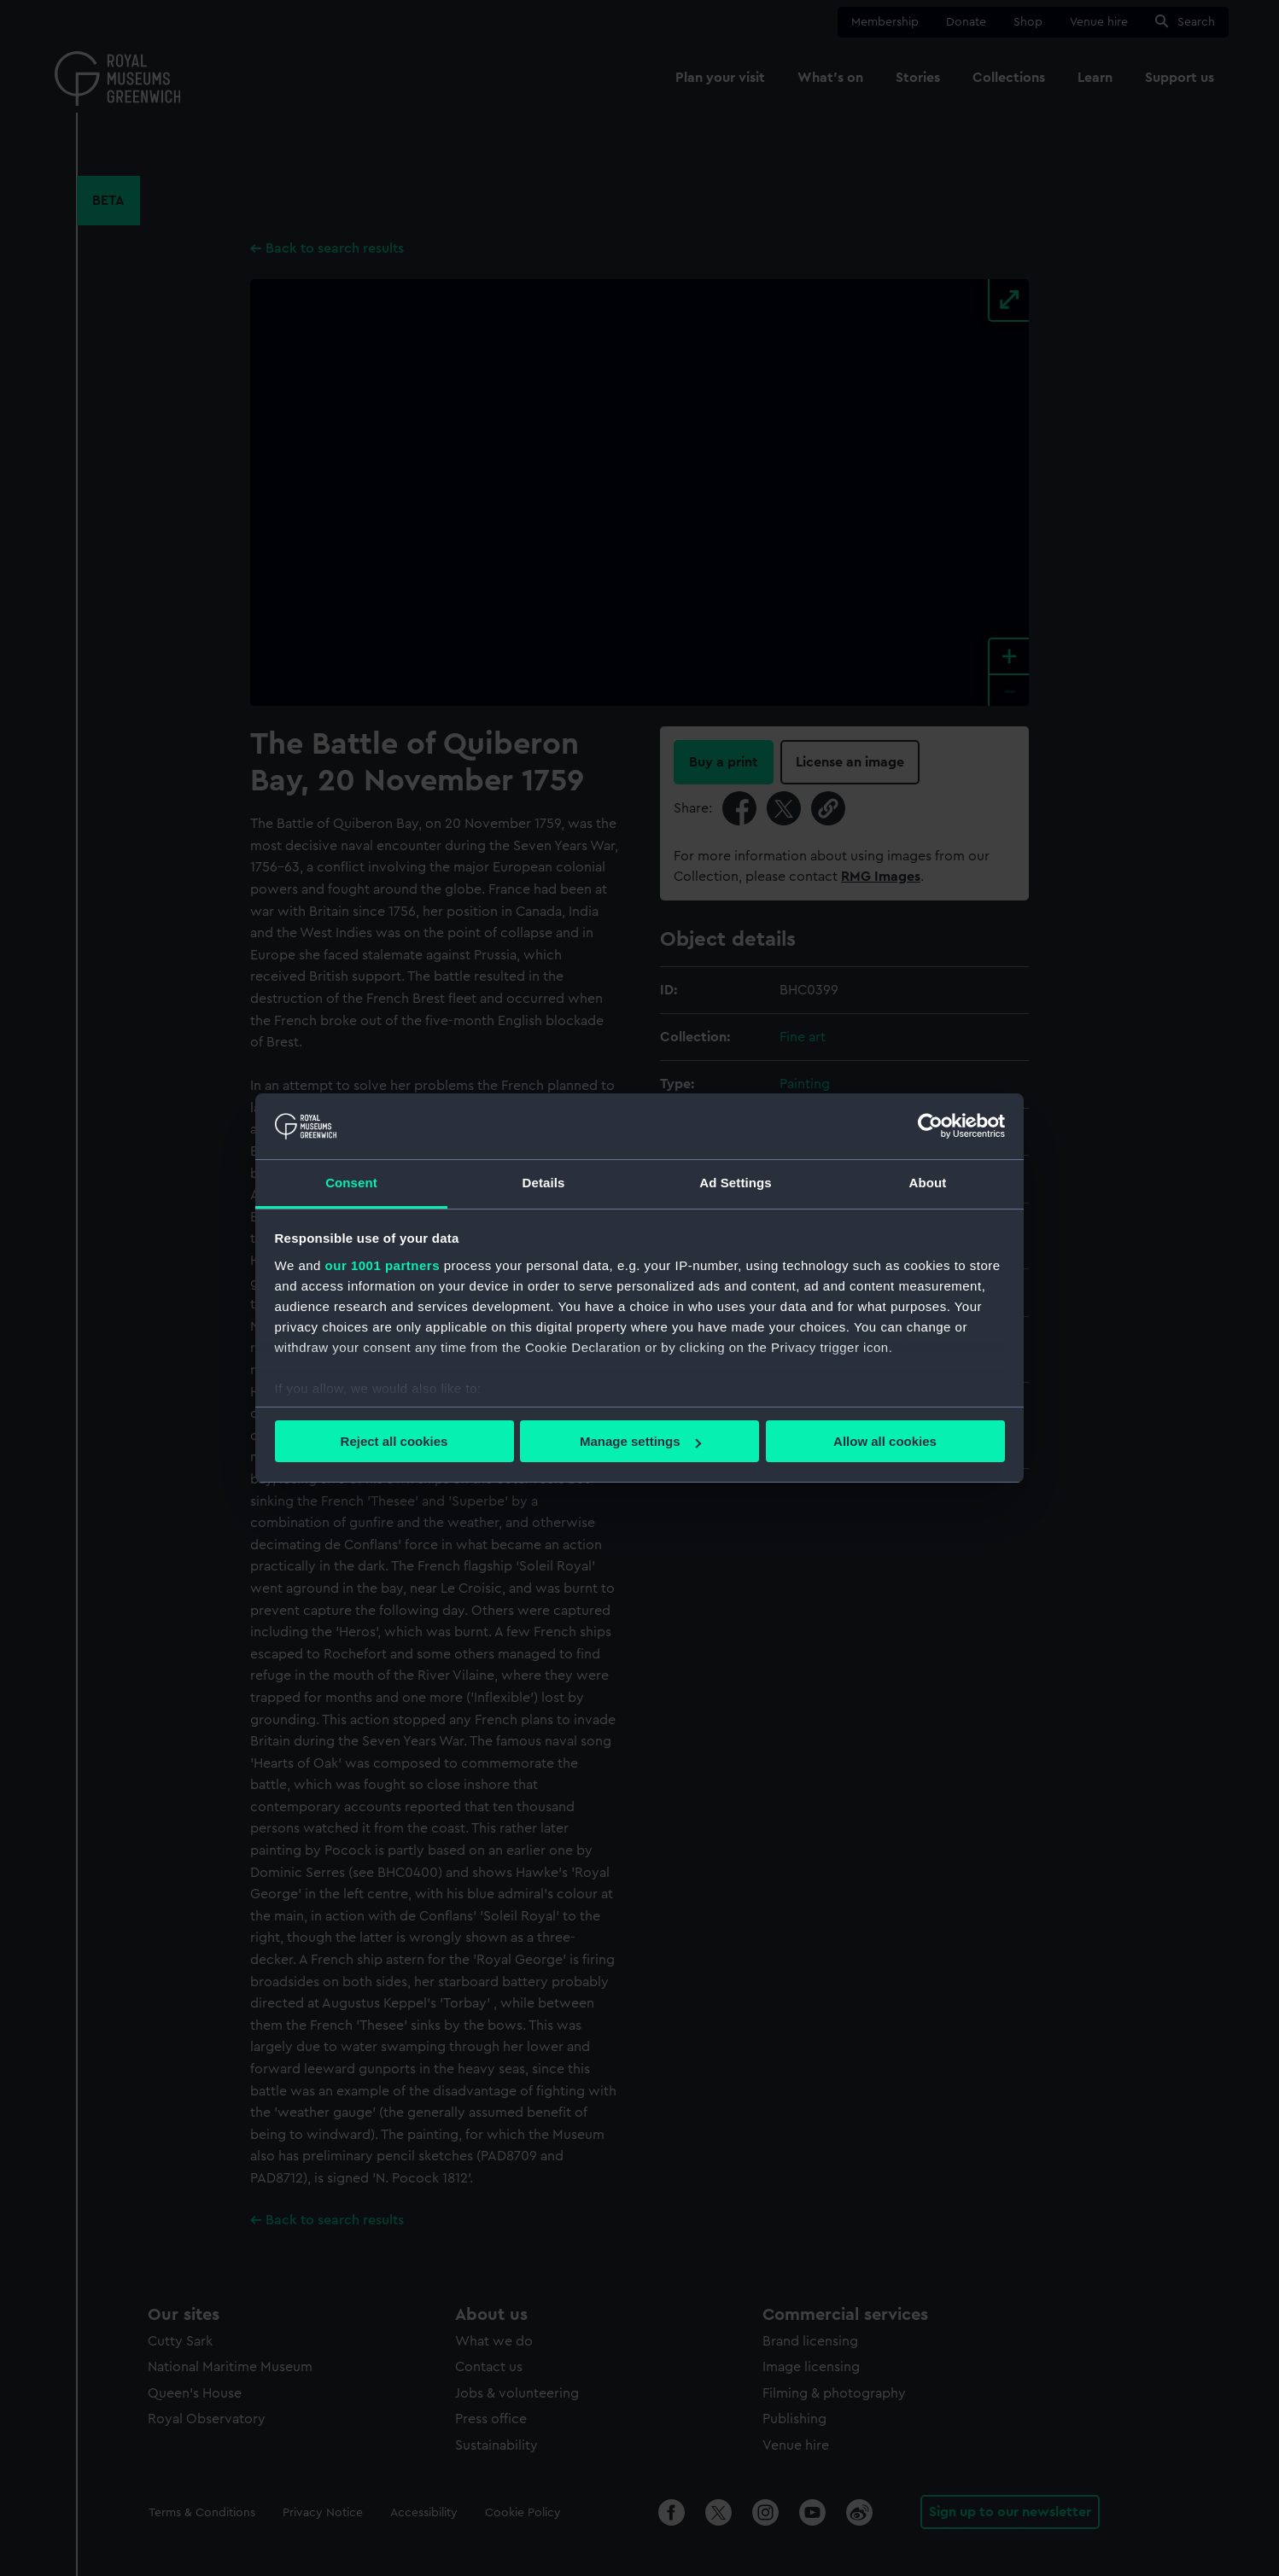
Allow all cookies (885, 1441)
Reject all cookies (394, 1441)
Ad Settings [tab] (735, 1182)
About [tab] (928, 1182)
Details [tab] (544, 1182)
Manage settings (640, 1441)
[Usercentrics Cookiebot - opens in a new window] (930, 1126)
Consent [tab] (351, 1182)
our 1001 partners (382, 1265)
